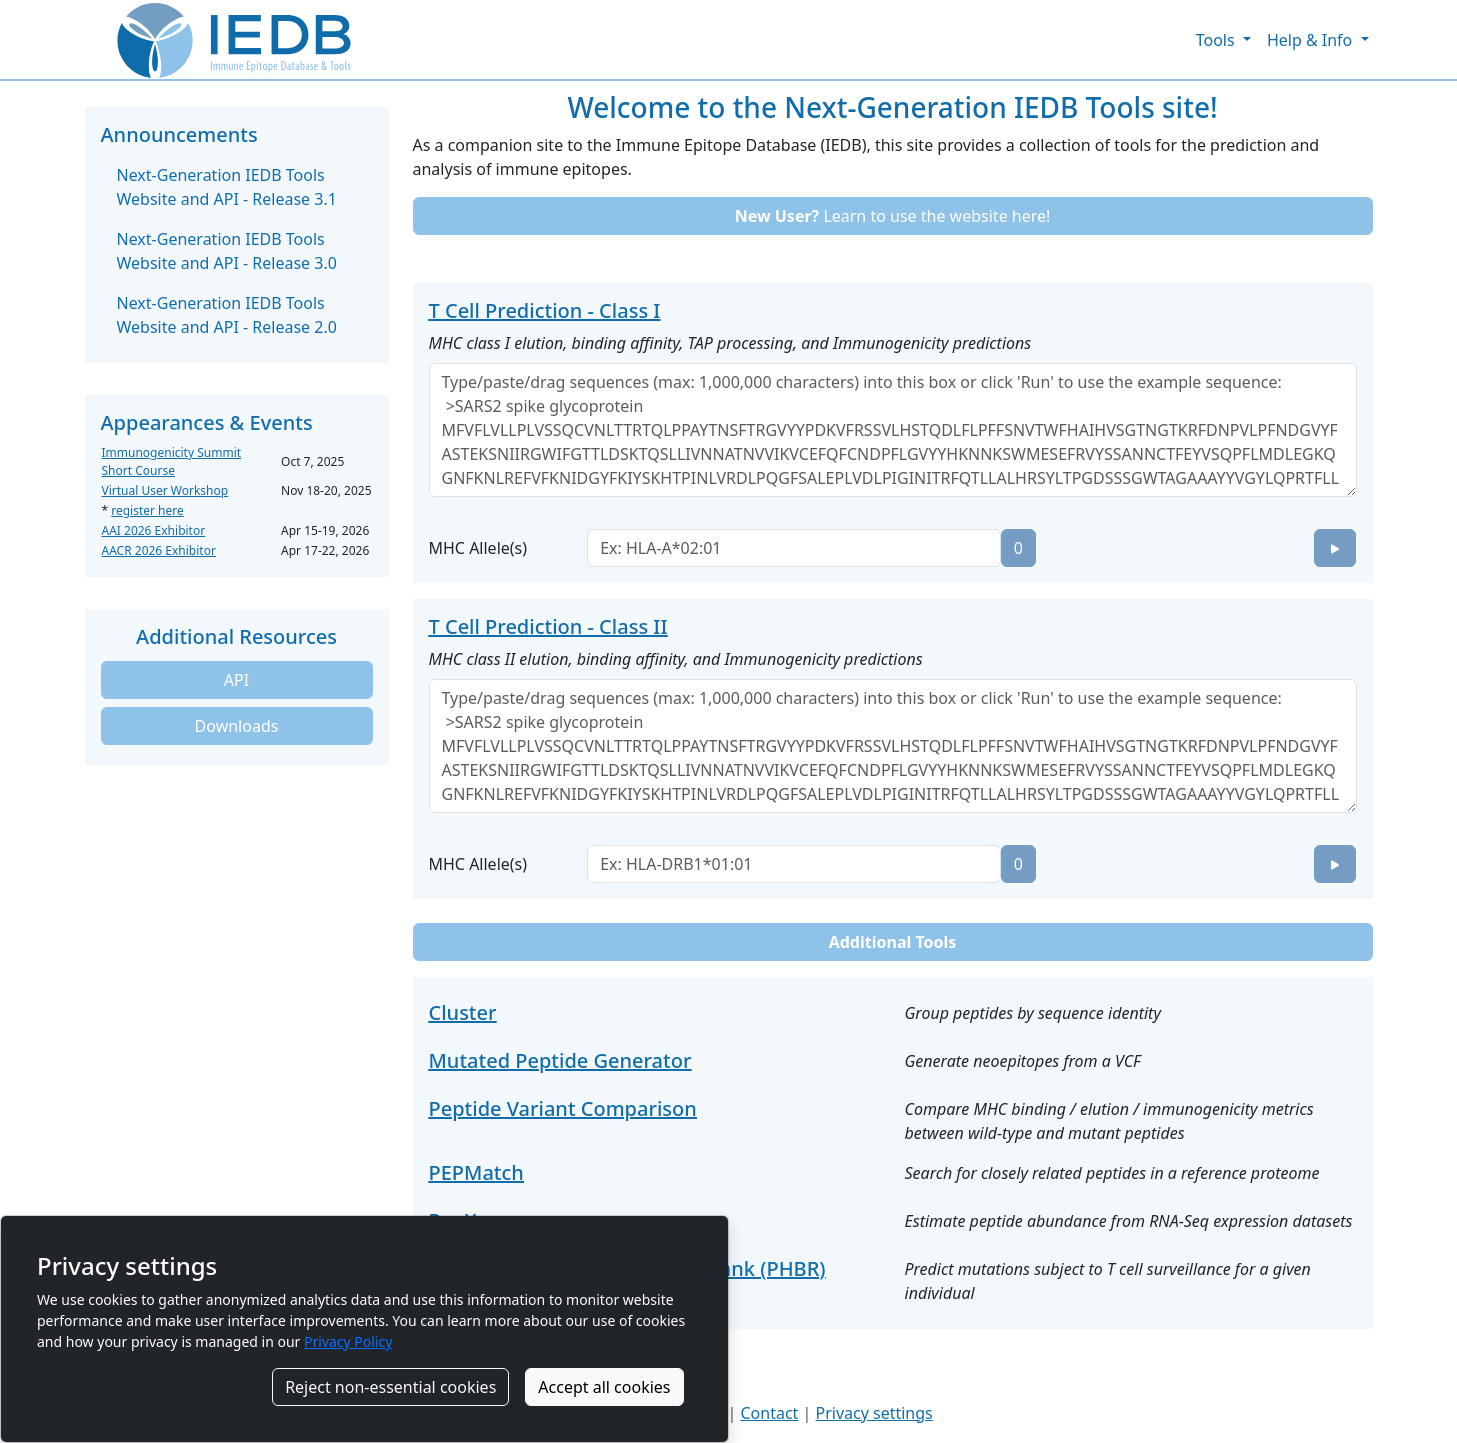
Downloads (237, 726)
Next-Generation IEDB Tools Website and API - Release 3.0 (227, 251)
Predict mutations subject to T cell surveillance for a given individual (1108, 1281)
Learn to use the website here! (893, 216)
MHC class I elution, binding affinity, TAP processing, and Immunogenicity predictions (730, 343)
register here (147, 510)
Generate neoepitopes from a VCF (1023, 1061)
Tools (1217, 40)
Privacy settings (873, 1413)
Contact (769, 1413)
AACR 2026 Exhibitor (159, 550)
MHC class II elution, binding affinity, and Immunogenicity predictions (676, 659)
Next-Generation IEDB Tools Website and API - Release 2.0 (227, 315)
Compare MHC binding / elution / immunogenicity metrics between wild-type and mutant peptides (1109, 1121)
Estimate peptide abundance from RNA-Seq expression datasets (1129, 1221)
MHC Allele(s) (478, 548)
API (236, 680)
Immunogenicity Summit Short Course (172, 461)
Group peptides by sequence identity (1033, 1013)
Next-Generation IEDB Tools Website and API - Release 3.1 (227, 187)
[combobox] (794, 548)
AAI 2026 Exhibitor (154, 530)
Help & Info (1312, 40)
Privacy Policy (348, 1341)
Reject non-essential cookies (390, 1387)
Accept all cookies (604, 1387)
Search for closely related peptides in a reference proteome (1112, 1173)
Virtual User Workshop (165, 490)
